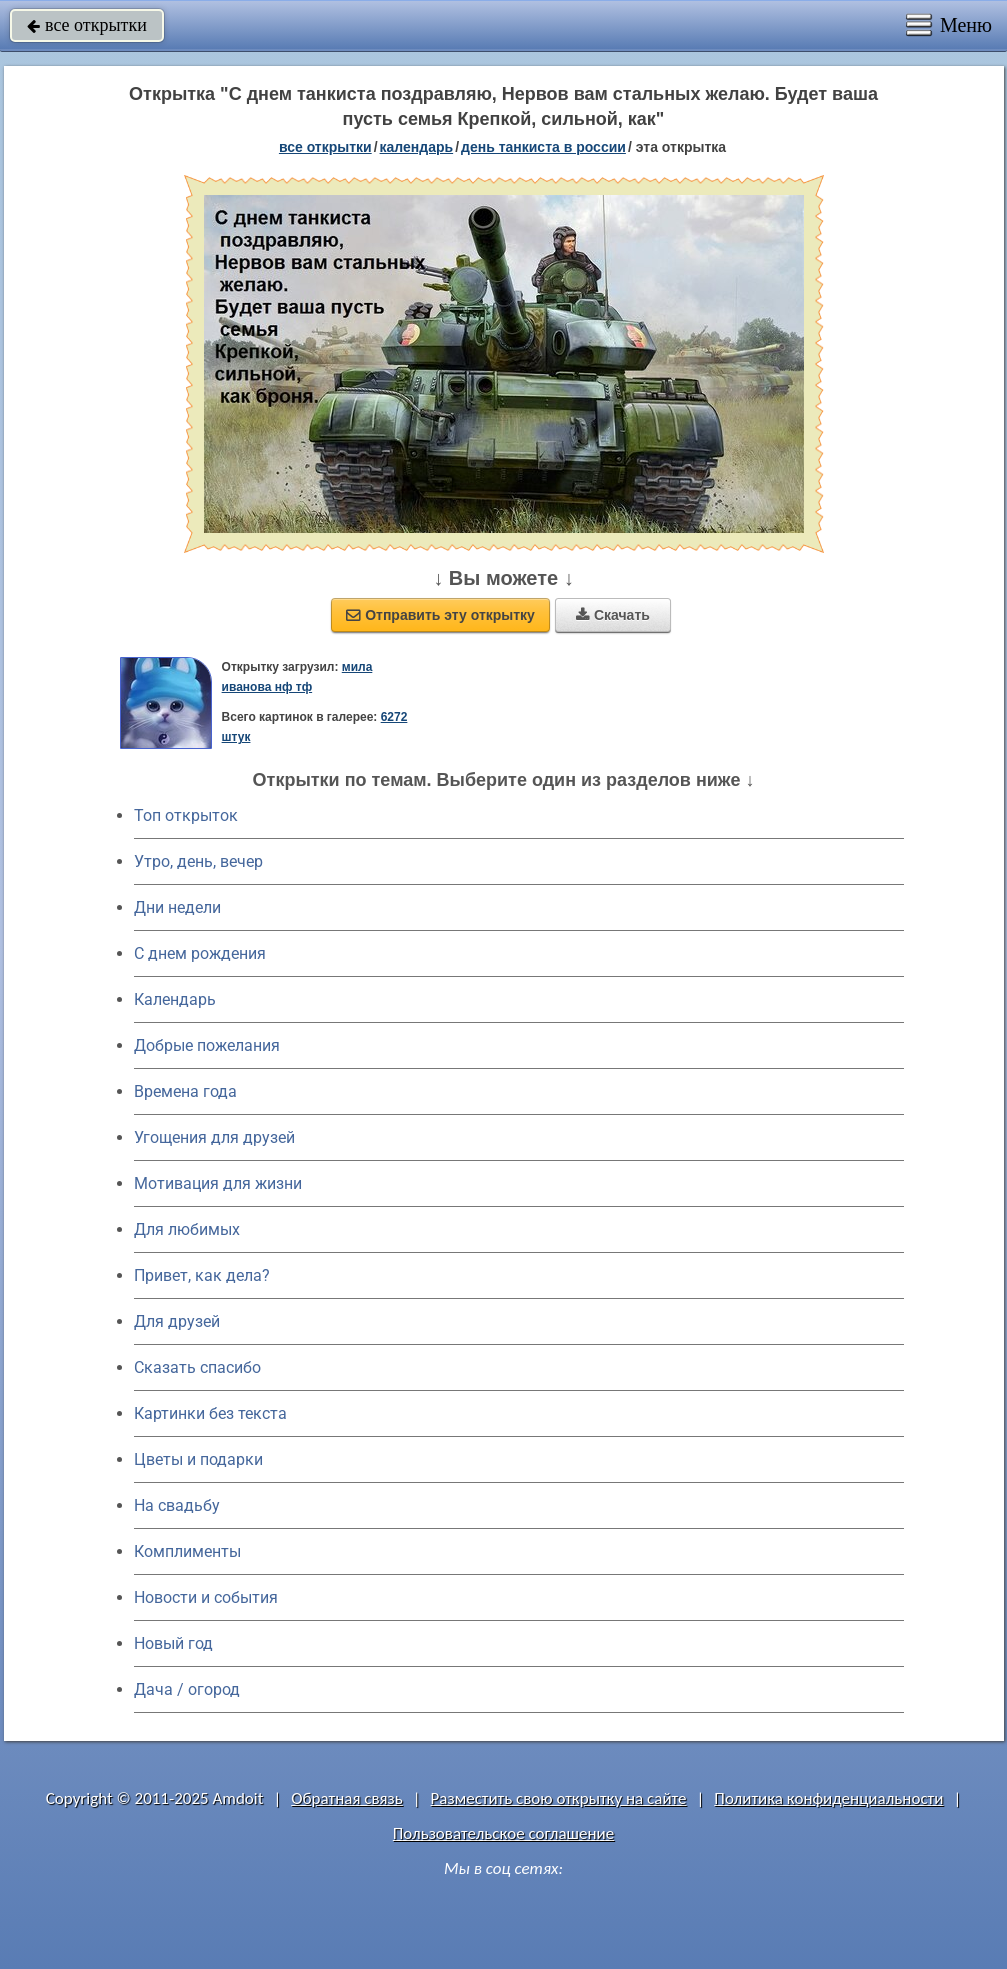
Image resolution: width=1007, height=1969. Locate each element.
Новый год (173, 1643)
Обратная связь (347, 1798)
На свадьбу (177, 1505)
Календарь (417, 147)
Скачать (613, 615)
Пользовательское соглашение (503, 1833)
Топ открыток (186, 815)
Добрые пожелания (207, 1045)
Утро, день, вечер (198, 861)
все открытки (87, 25)
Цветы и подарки (198, 1459)
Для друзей (177, 1321)
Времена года (185, 1091)
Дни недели (177, 907)
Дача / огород (187, 1689)
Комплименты (187, 1551)
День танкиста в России (543, 147)
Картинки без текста (210, 1413)
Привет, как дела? (202, 1275)
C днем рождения (200, 953)
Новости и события (206, 1597)
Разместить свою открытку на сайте (559, 1798)
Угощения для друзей (214, 1137)
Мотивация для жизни (218, 1183)
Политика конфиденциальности (828, 1798)
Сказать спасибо (197, 1367)
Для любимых (187, 1229)
